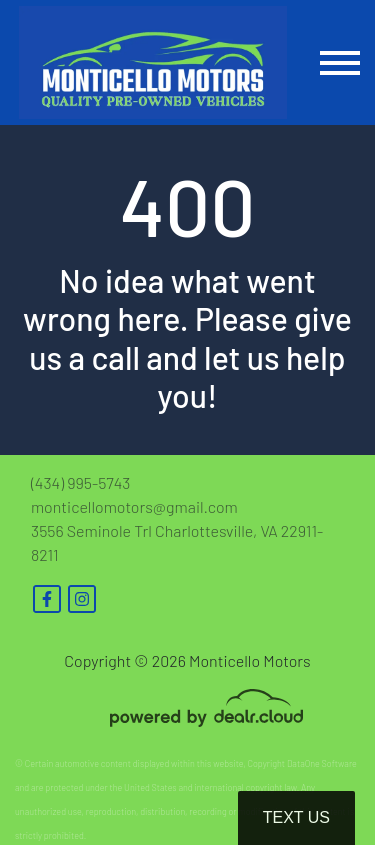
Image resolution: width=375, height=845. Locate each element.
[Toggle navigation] (340, 62)
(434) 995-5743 (80, 482)
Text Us (296, 817)
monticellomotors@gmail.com (134, 506)
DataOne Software (322, 763)
